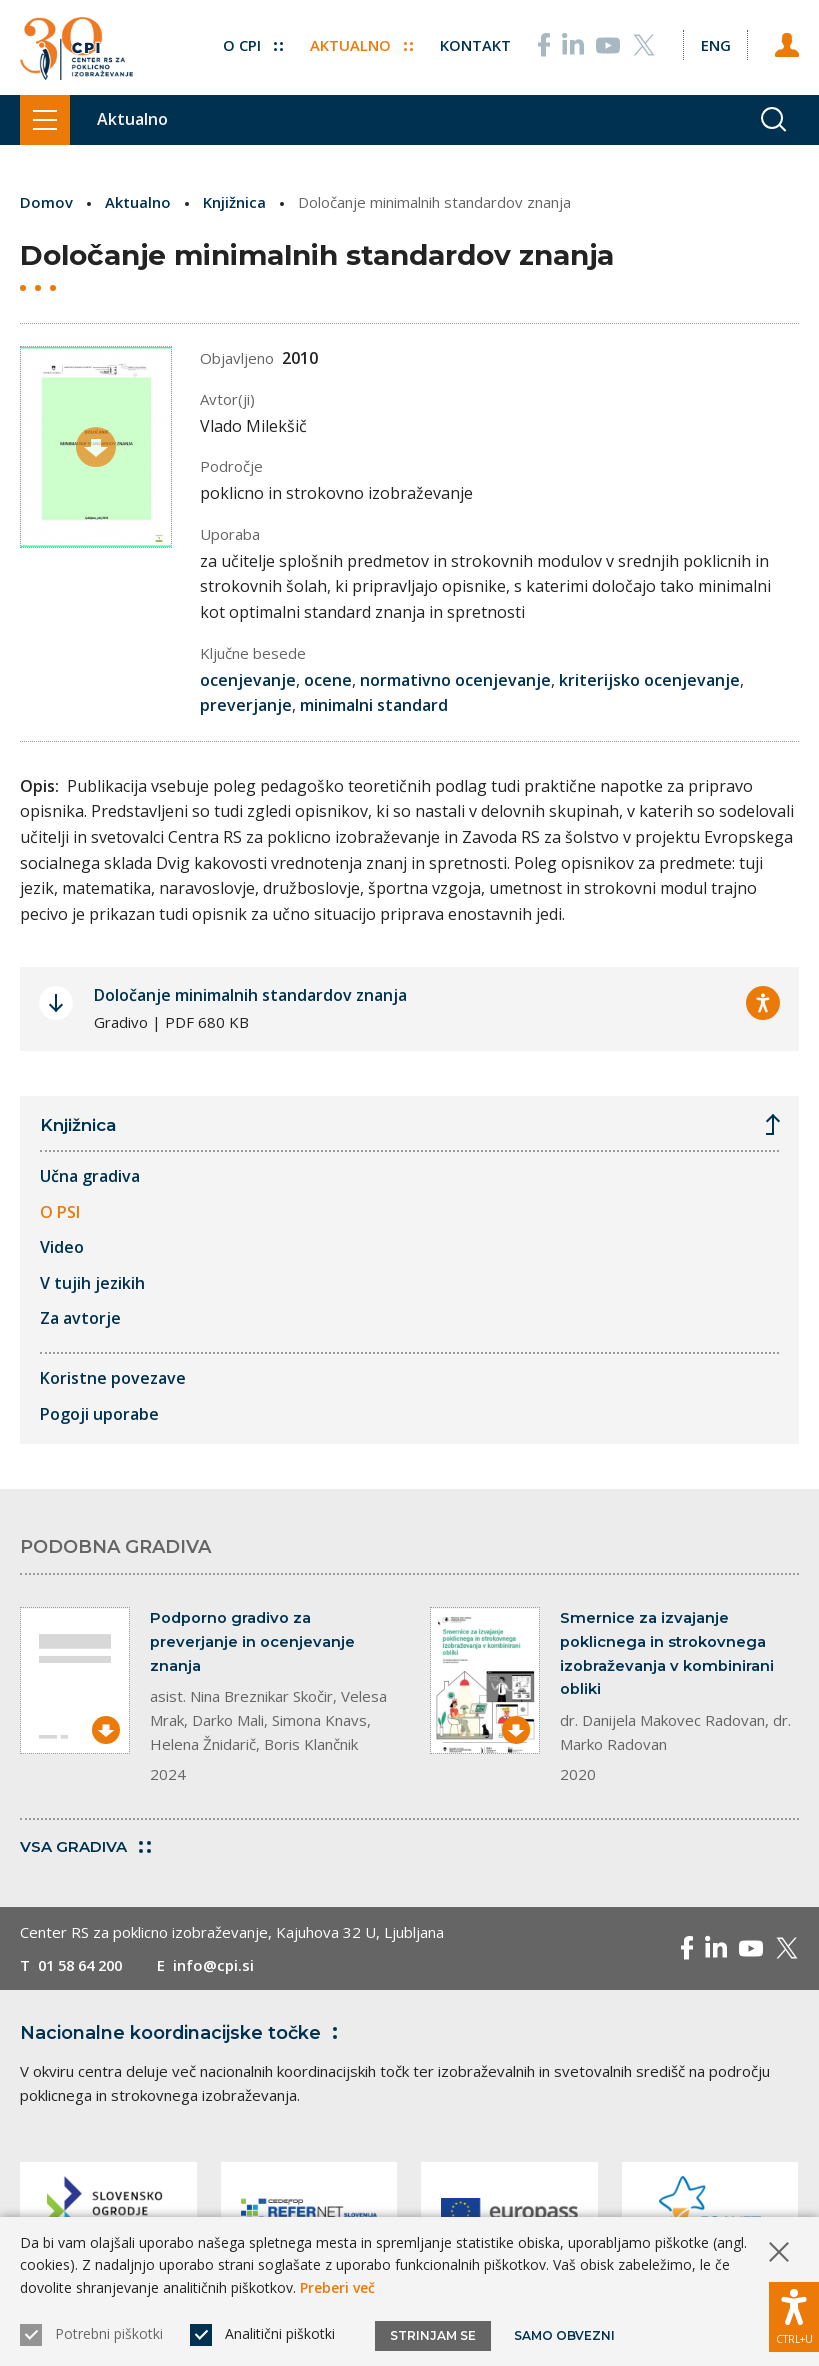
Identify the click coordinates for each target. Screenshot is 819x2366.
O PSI (60, 1211)
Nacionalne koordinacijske (183, 2034)
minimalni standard (374, 705)
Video (62, 1247)
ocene (328, 679)
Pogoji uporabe (99, 1413)
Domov (46, 202)
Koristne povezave (113, 1378)
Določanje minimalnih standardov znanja (250, 995)
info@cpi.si (222, 1966)
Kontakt (474, 43)
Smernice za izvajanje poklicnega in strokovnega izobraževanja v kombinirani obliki (667, 1654)
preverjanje (246, 705)
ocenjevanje (248, 679)
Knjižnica (234, 202)
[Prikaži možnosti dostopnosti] (794, 2316)
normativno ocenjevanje (455, 679)
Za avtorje (80, 1318)
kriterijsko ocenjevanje (649, 679)
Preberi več (337, 2287)
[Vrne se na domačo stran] (76, 47)
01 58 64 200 (84, 1966)
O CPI (252, 43)
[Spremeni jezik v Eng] (715, 43)
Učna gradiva (90, 1176)
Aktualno (360, 43)
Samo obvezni (564, 2335)
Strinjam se (433, 2335)
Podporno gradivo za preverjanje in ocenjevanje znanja (252, 1642)
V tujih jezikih (92, 1282)
